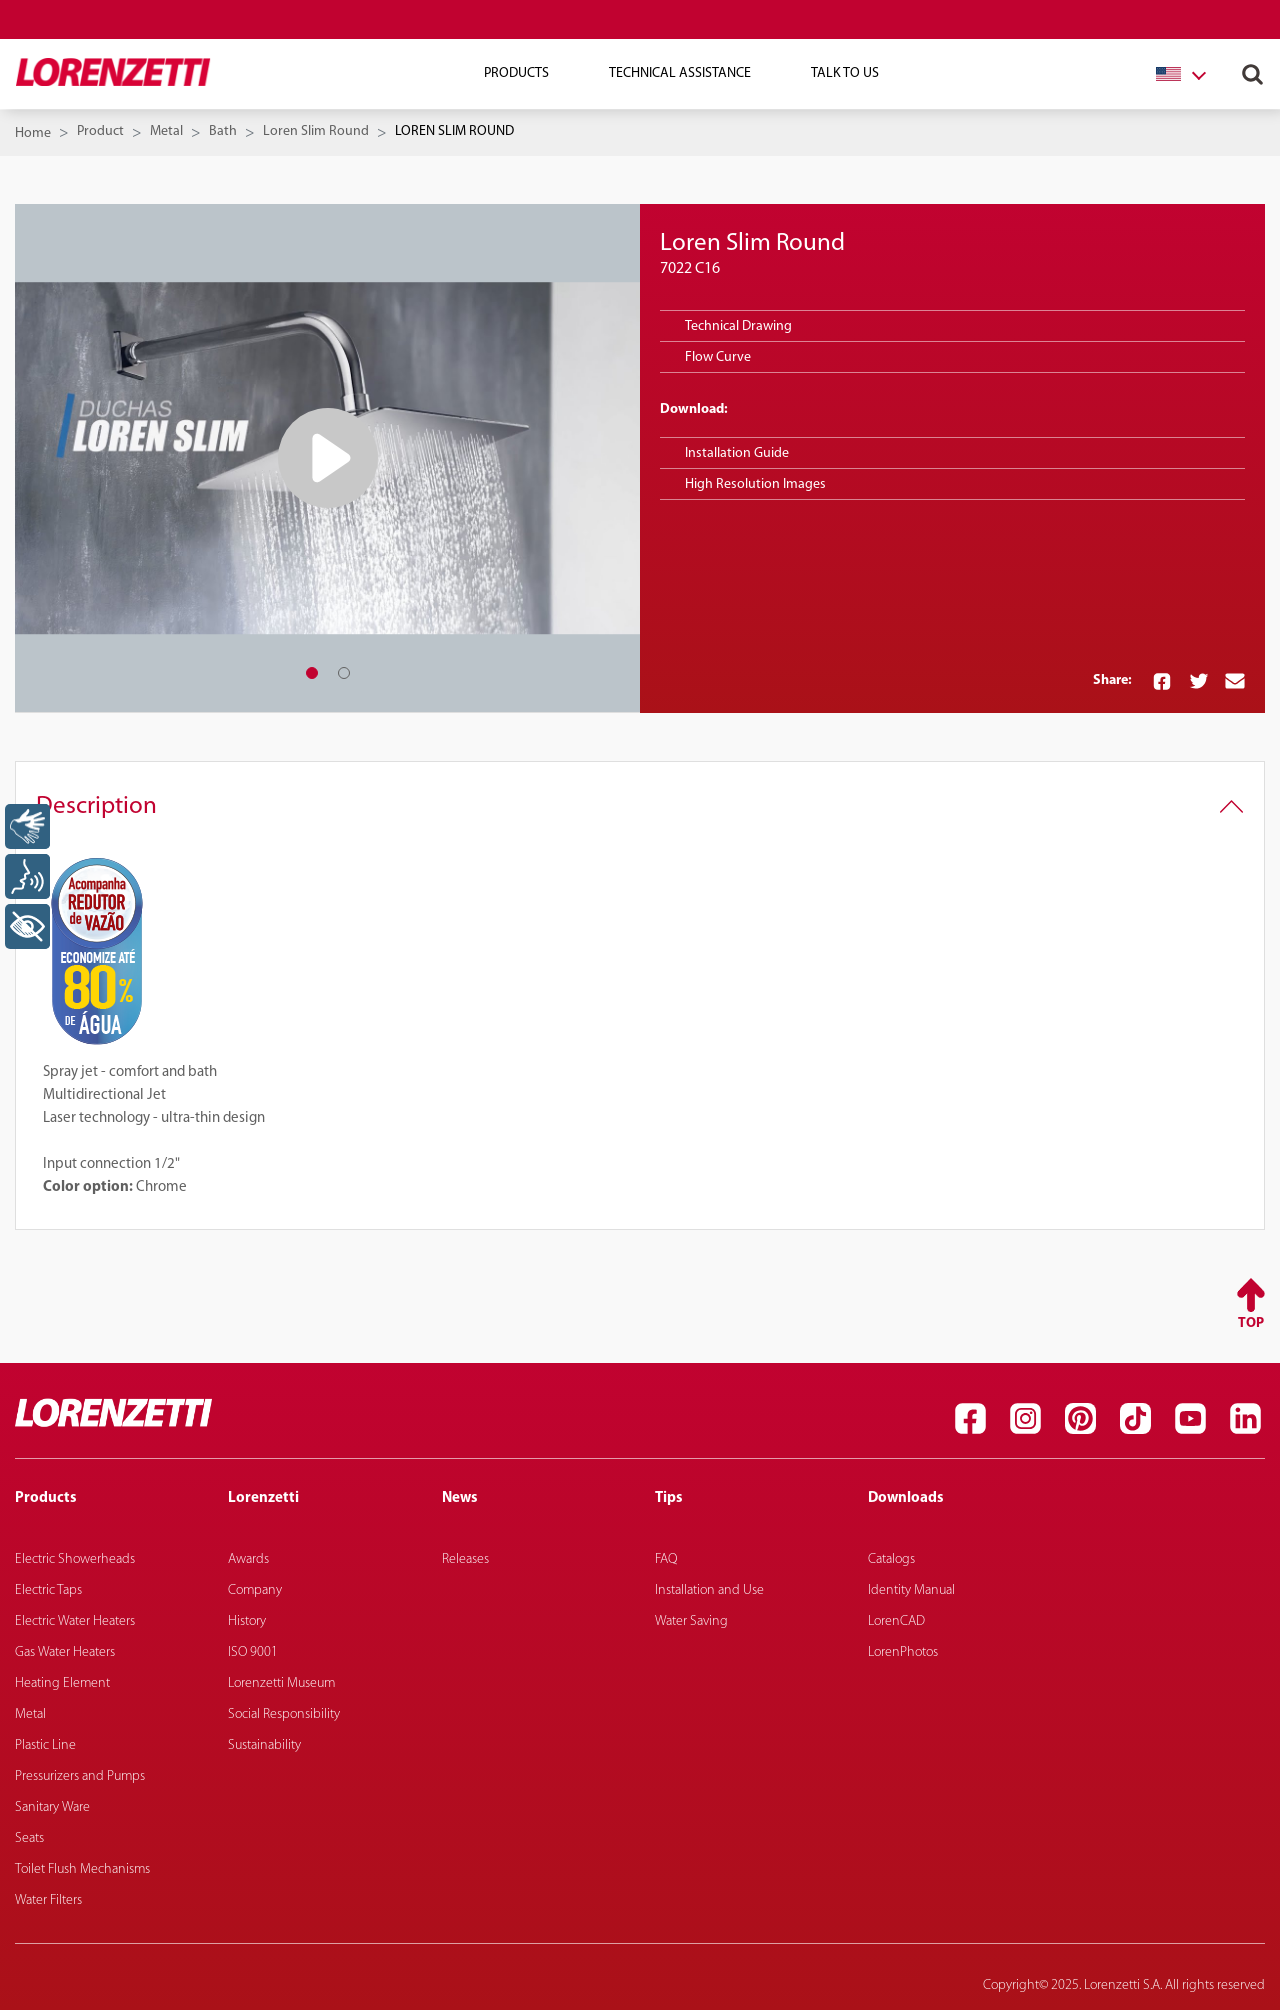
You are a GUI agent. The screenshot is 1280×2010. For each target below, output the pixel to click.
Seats (29, 1838)
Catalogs (891, 1559)
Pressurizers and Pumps (80, 1776)
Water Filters (48, 1900)
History (247, 1621)
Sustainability (264, 1745)
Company (255, 1590)
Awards (248, 1559)
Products (516, 73)
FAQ (666, 1559)
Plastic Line (45, 1745)
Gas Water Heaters (65, 1652)
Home (33, 133)
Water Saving (691, 1621)
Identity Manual (911, 1590)
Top (1251, 1323)
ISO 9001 (253, 1652)
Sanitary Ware (52, 1807)
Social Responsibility (284, 1714)
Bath (223, 131)
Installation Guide (737, 453)
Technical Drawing (738, 326)
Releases (465, 1559)
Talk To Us (845, 73)
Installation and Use (709, 1590)
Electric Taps (48, 1590)
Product (100, 131)
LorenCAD (896, 1621)
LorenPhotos (903, 1652)
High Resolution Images (755, 484)
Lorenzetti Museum (281, 1683)
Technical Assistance (680, 73)
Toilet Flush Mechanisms (82, 1869)
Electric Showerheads (75, 1559)
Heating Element (62, 1683)
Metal (166, 131)
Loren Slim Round (316, 131)
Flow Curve (718, 357)
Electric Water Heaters (75, 1621)
